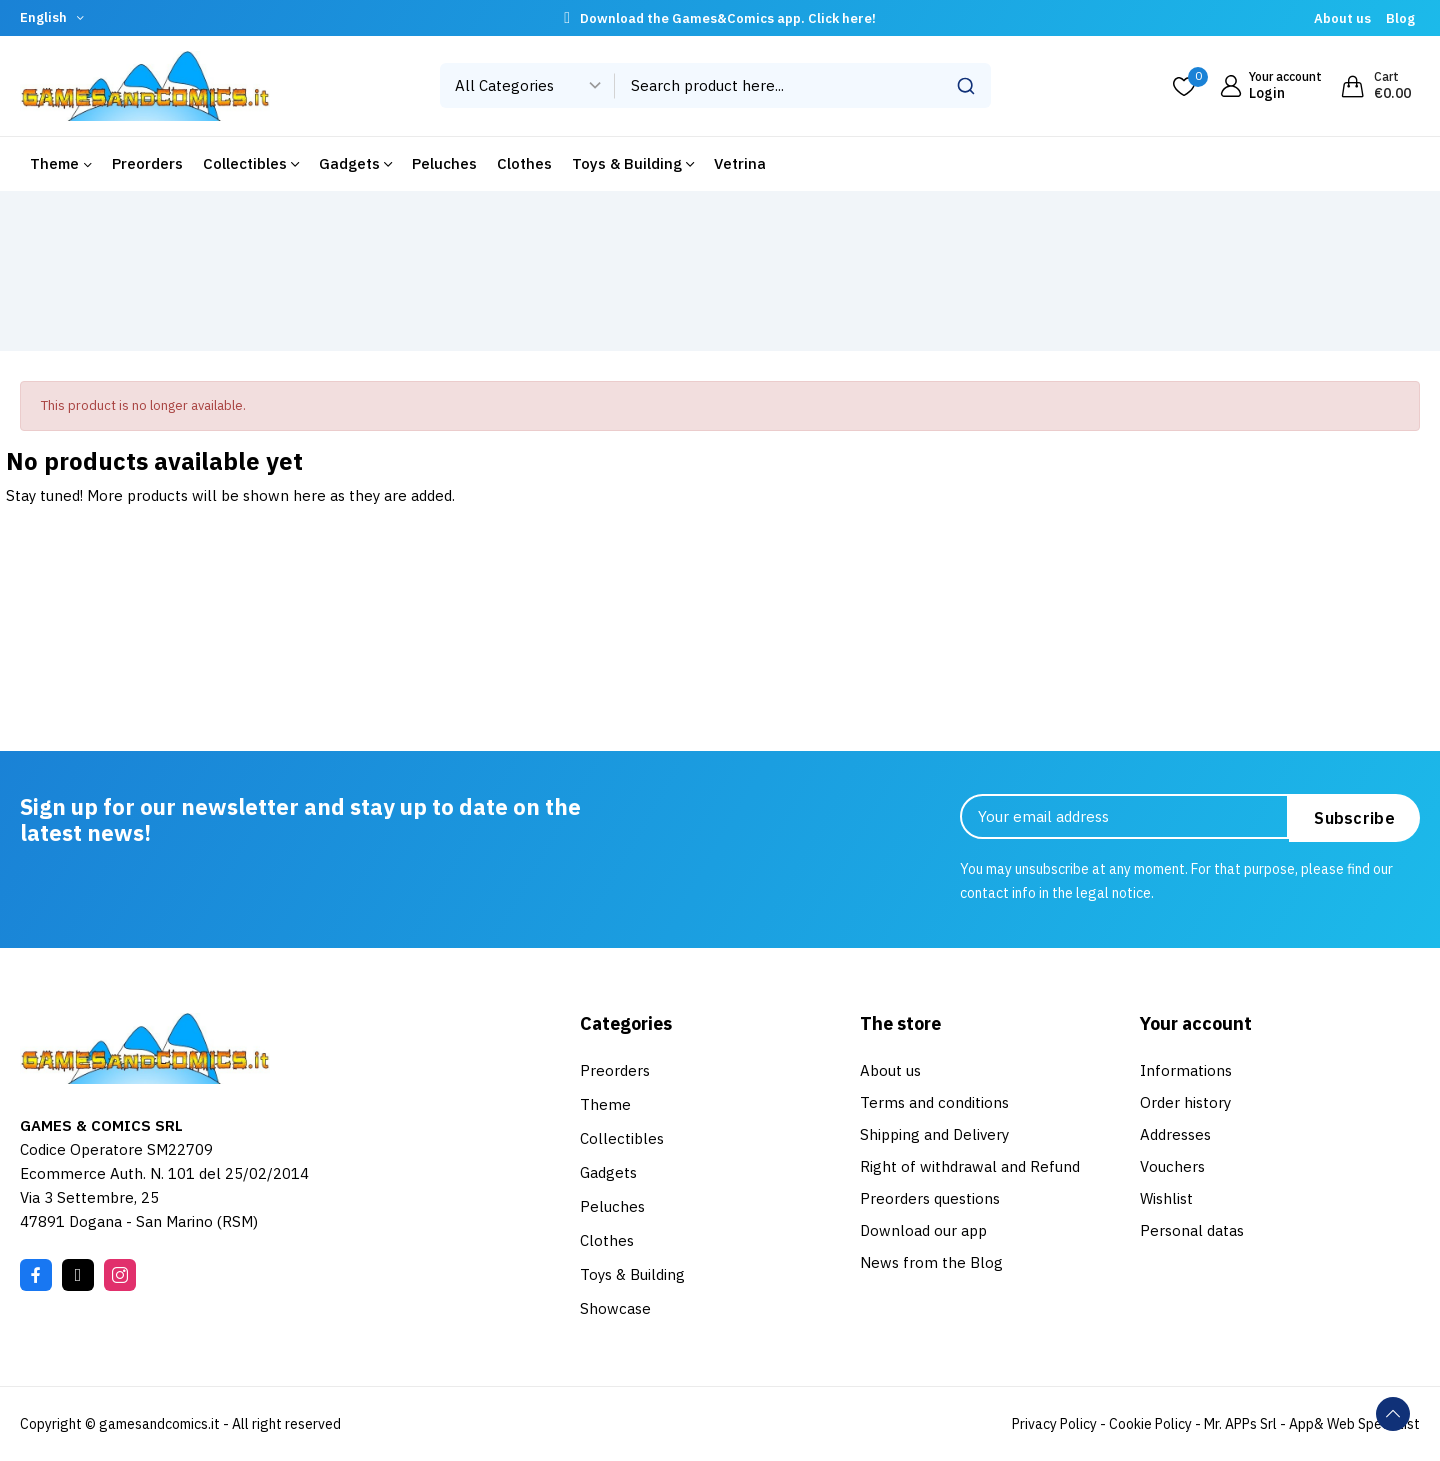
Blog (1400, 18)
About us (1342, 18)
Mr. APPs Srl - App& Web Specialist (1312, 1424)
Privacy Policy (1054, 1424)
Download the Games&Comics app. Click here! (728, 18)
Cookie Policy (1150, 1424)
